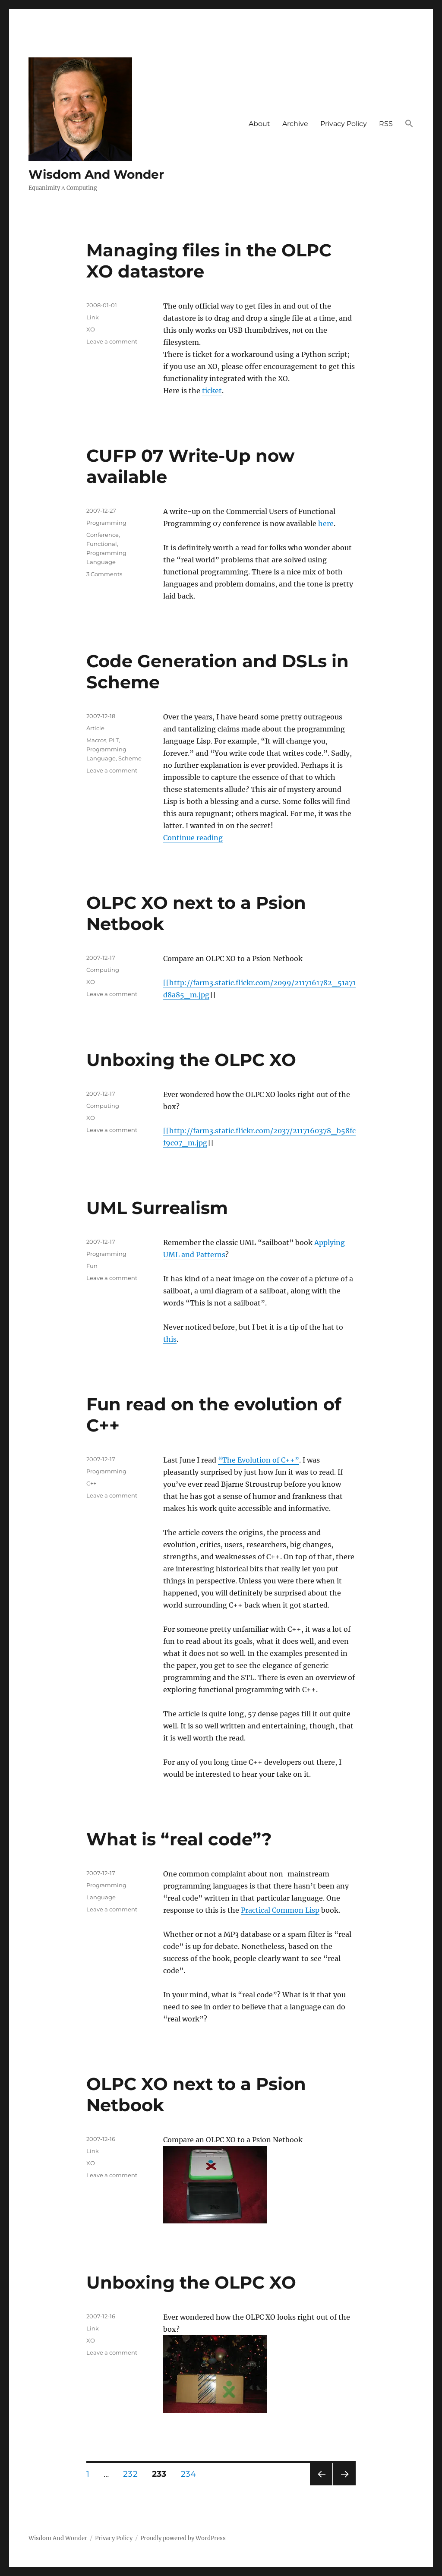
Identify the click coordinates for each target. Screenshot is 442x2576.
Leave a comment (111, 341)
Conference (102, 534)
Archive (295, 124)
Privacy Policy (343, 124)
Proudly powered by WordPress (183, 2538)
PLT (114, 740)
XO (90, 329)
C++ (91, 1483)
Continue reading (193, 837)
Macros (96, 740)
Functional (101, 543)
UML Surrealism (157, 1207)
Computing (102, 969)
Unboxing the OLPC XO (191, 1059)
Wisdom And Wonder (96, 174)
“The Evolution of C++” (258, 1460)
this (170, 1339)
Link (92, 317)
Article (95, 728)
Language (101, 1897)
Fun (92, 1265)
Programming (106, 522)
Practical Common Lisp (280, 1910)
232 (133, 2474)
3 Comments (104, 574)
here (326, 523)
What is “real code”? (179, 1839)
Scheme (130, 758)
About (259, 124)
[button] (409, 124)
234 (191, 2474)
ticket (212, 390)
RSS (386, 124)
